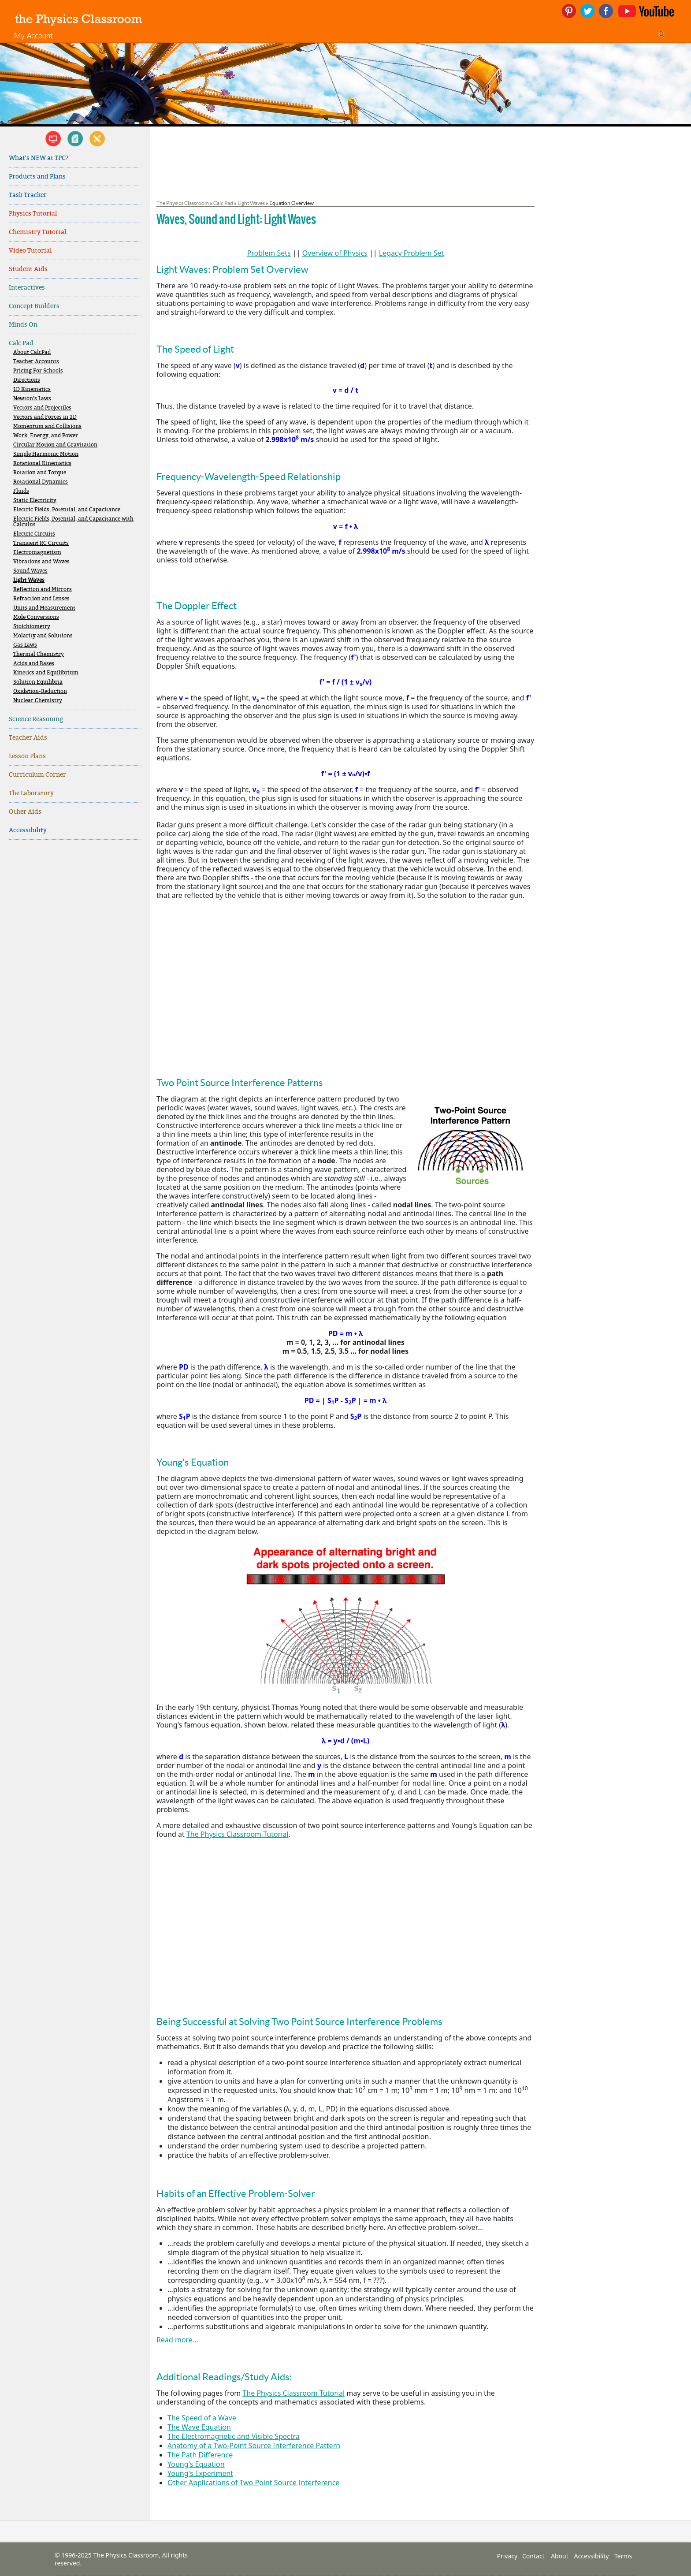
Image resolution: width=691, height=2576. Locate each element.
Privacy (507, 2556)
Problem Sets (269, 253)
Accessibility (28, 830)
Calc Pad (21, 343)
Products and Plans (37, 176)
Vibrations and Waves (41, 562)
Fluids (21, 491)
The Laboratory (31, 793)
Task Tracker (28, 195)
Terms (623, 2556)
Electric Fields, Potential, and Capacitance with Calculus (73, 522)
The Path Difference (200, 2455)
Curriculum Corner (37, 774)
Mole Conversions (36, 617)
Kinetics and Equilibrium (45, 673)
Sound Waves (30, 571)
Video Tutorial (30, 250)
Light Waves (29, 580)
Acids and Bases (33, 663)
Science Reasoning (36, 719)
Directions (26, 380)
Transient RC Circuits (41, 543)
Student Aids (28, 269)
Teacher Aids (28, 737)
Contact (533, 2556)
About (559, 2556)
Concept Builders (34, 306)
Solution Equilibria (38, 682)
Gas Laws (25, 645)
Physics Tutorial (33, 213)
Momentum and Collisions (47, 426)
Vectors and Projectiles (42, 408)
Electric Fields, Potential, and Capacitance (66, 510)
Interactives (27, 287)
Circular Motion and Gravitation (55, 445)
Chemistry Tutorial (37, 232)
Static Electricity (34, 500)
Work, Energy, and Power (45, 436)
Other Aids (25, 811)
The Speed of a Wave (201, 2418)
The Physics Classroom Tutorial (237, 1834)
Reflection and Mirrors (42, 589)
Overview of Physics (335, 253)
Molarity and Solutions (43, 636)
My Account (33, 35)
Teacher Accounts (36, 362)
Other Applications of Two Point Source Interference (253, 2482)
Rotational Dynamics (40, 482)
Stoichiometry (31, 626)
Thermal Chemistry (38, 654)
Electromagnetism (37, 552)
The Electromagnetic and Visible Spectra (233, 2436)
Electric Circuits (34, 534)
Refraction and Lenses (41, 599)
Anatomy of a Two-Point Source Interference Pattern (253, 2445)
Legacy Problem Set (411, 253)
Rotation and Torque (39, 473)
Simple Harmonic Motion (45, 454)
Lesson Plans (27, 756)
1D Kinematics (32, 389)
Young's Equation (196, 2464)
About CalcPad (32, 352)
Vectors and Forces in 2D (45, 417)
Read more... (177, 2340)
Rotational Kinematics (42, 463)
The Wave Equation (199, 2427)
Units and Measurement (44, 608)
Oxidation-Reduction (40, 691)
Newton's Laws (32, 399)
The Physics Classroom (182, 203)
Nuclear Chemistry (37, 701)
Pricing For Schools (38, 371)
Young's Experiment (200, 2473)
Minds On (23, 324)
